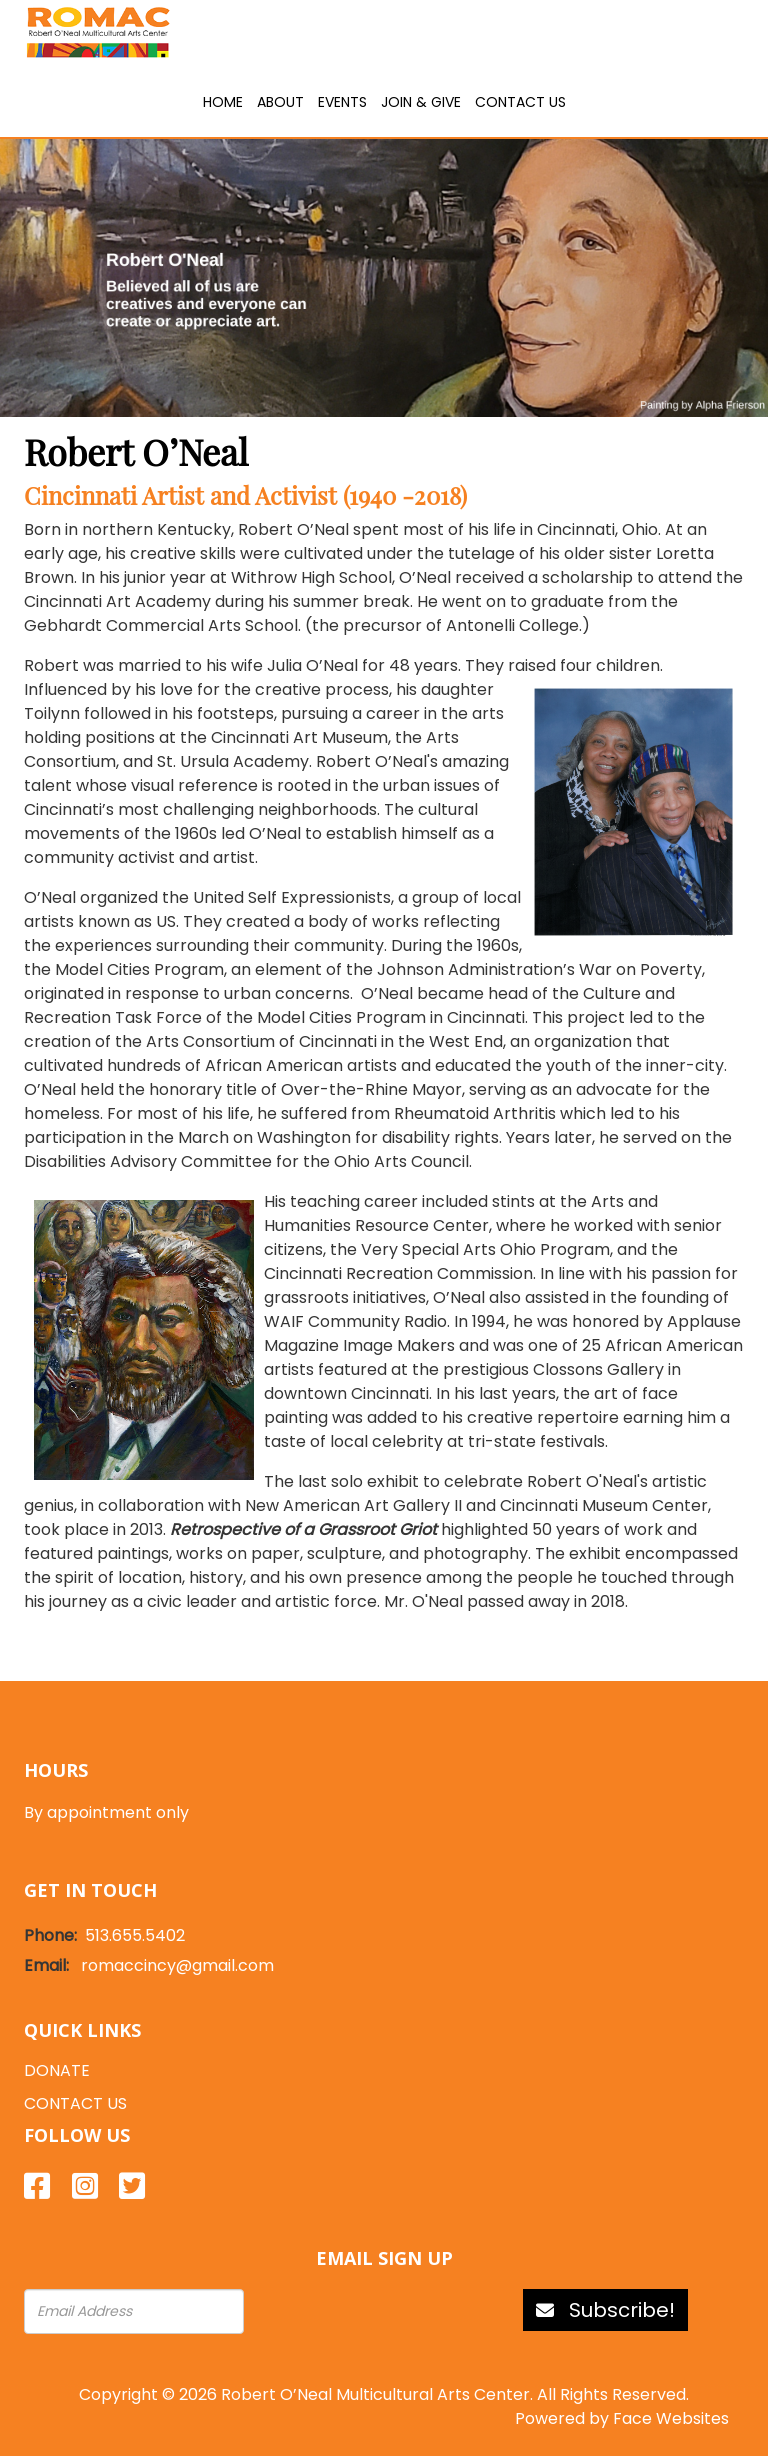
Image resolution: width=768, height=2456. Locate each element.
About (280, 102)
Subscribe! (605, 2310)
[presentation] (363, 2312)
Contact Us (520, 102)
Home (223, 102)
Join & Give (421, 102)
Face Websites (671, 2418)
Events (342, 102)
